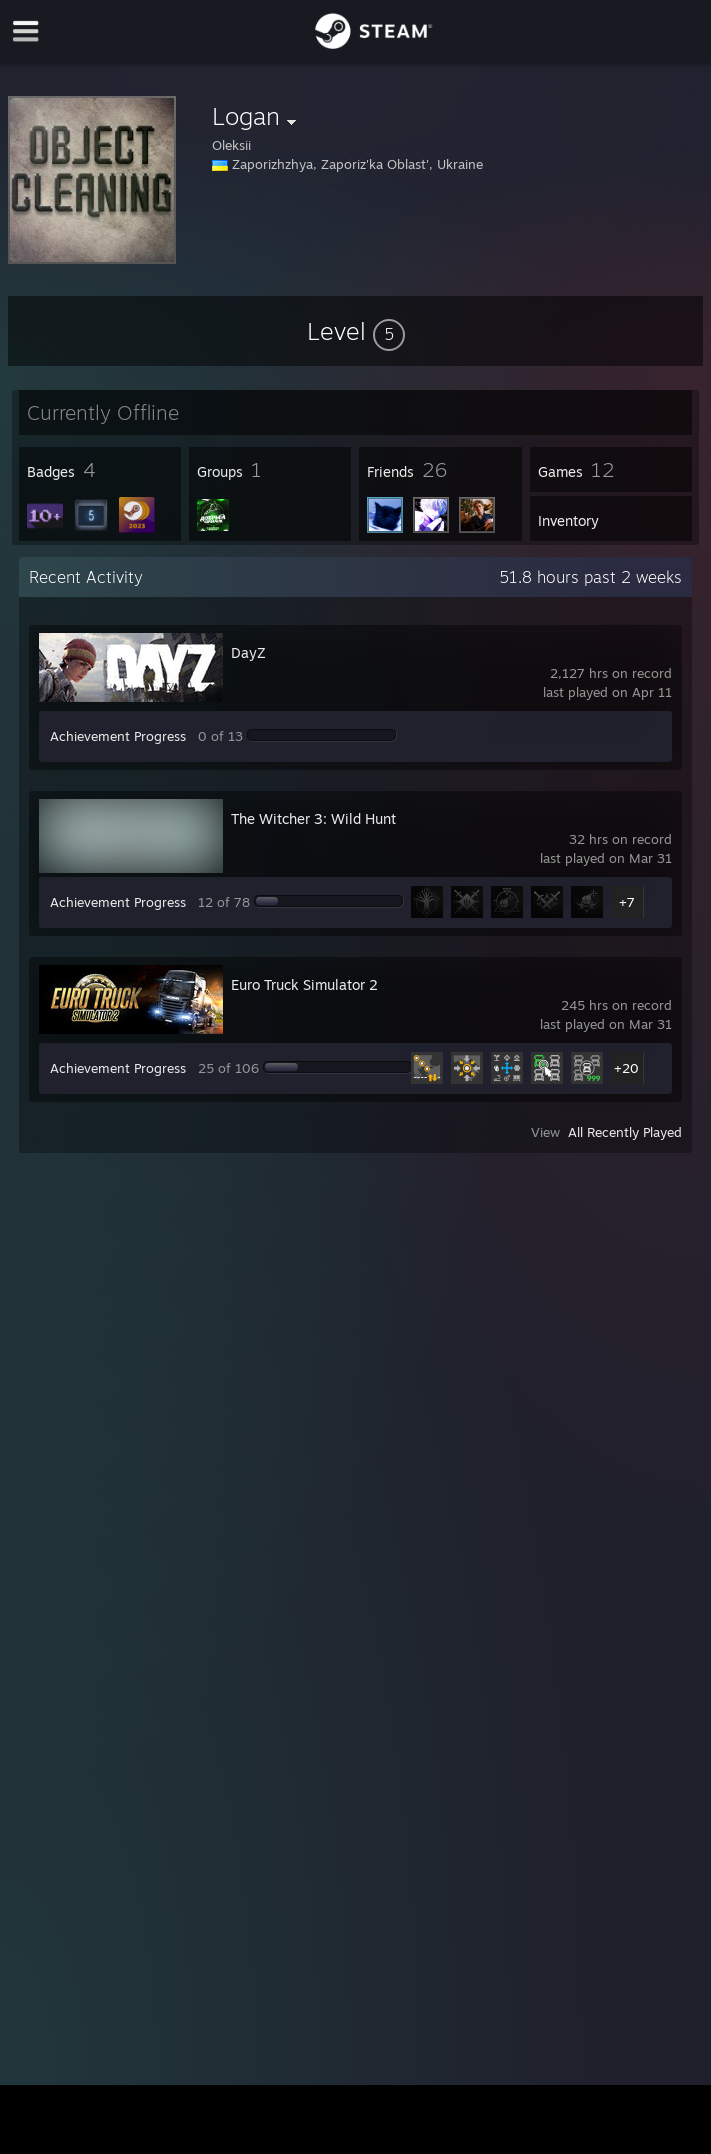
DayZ (248, 652)
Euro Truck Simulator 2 (304, 984)
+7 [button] (627, 902)
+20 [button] (626, 1068)
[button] (356, 331)
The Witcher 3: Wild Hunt (313, 818)
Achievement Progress (118, 736)
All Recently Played (625, 1132)
